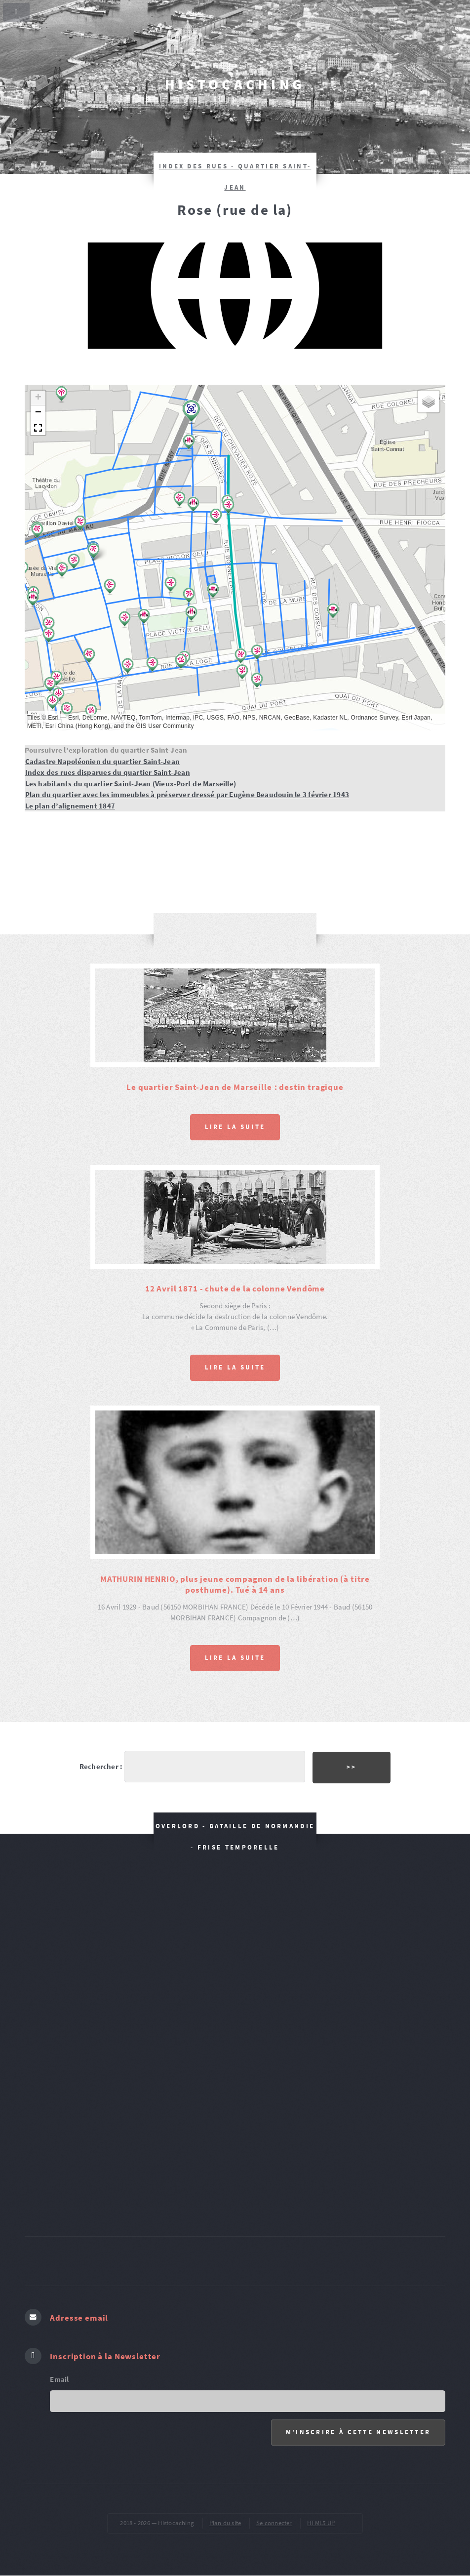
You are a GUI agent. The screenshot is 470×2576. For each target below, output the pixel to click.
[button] (74, 562)
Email (59, 2379)
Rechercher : (101, 1766)
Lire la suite (235, 1127)
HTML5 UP (321, 2523)
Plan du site (225, 2523)
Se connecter (274, 2523)
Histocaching (235, 84)
